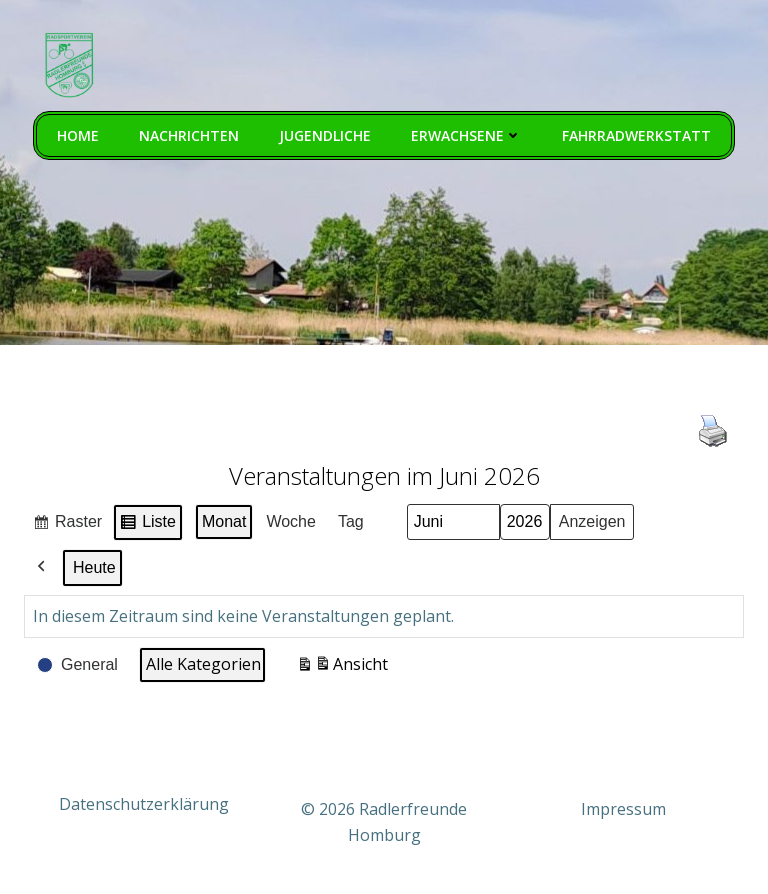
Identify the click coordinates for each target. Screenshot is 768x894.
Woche (291, 521)
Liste (147, 525)
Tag (351, 521)
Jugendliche (325, 135)
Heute (94, 567)
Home (78, 135)
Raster (67, 525)
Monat (224, 521)
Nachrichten (189, 135)
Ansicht (342, 667)
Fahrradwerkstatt (636, 135)
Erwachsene (466, 135)
